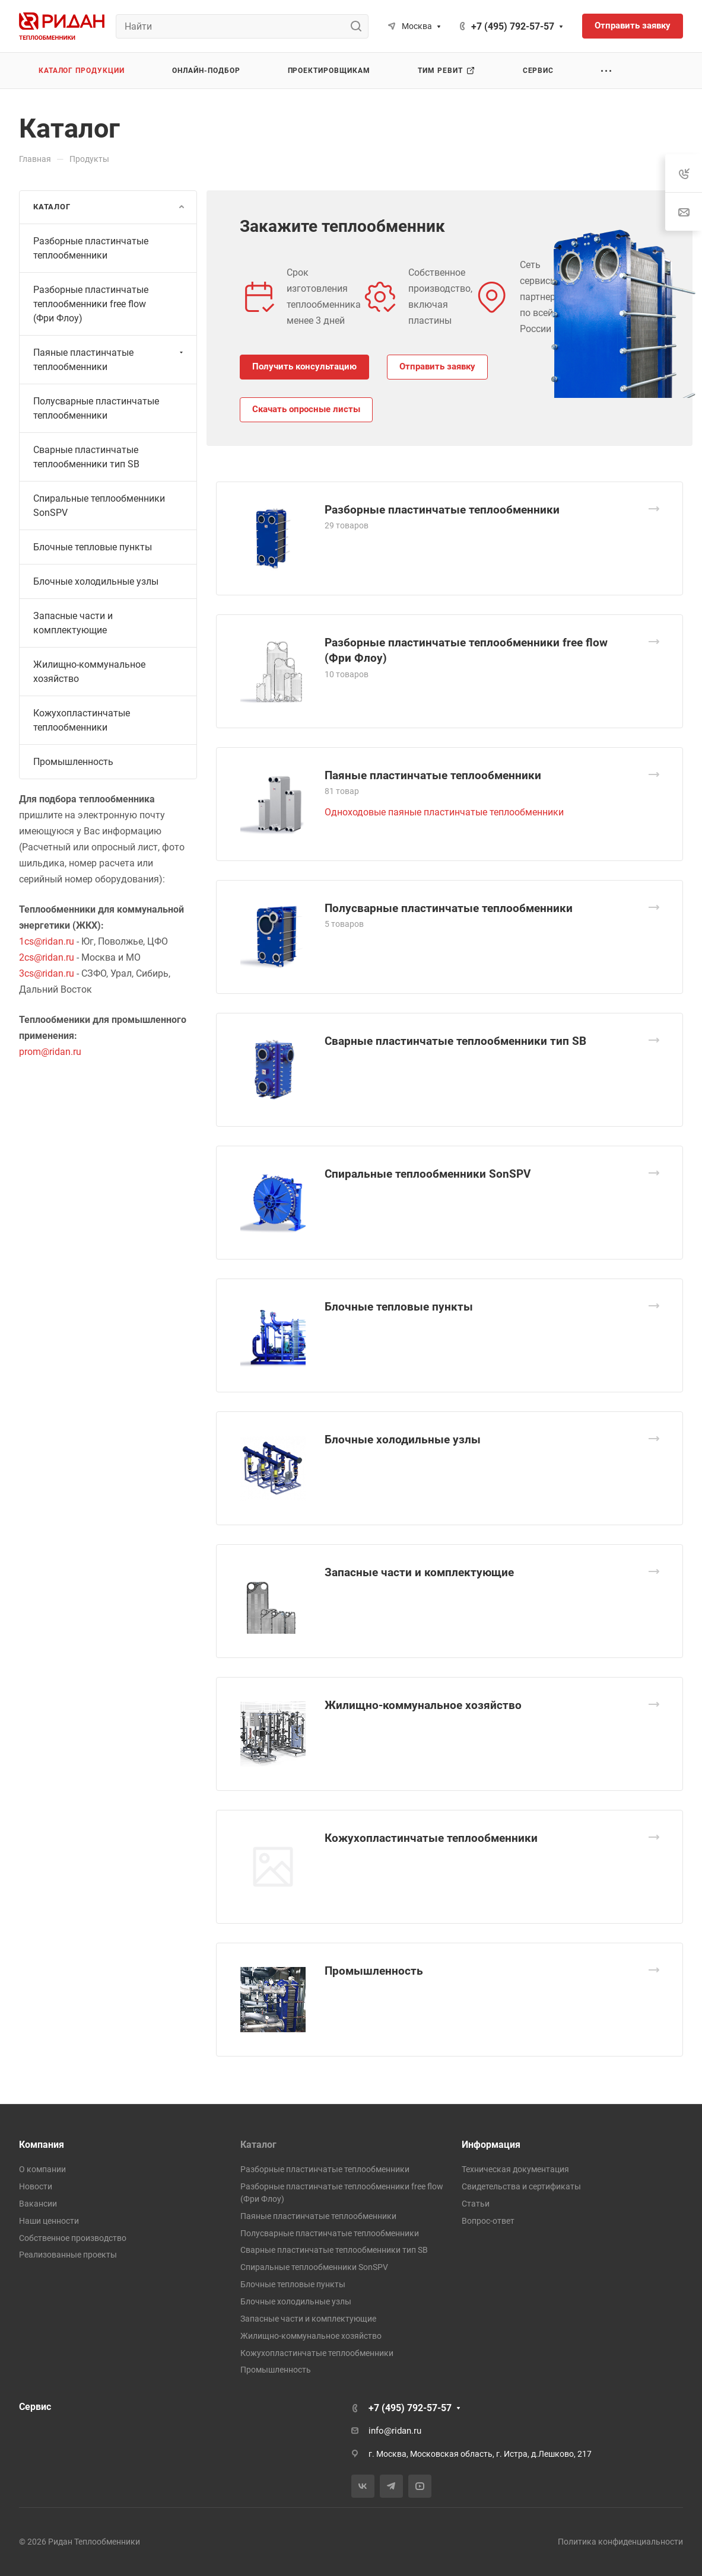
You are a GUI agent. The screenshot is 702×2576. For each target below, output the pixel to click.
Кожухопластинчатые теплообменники (431, 1838)
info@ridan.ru (395, 2430)
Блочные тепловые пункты (399, 1306)
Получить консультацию (304, 366)
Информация (491, 2144)
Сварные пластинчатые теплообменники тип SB (455, 1041)
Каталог (258, 2144)
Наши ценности (49, 2221)
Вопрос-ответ (488, 2221)
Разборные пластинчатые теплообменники (442, 510)
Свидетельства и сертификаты (521, 2186)
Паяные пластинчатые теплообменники (433, 775)
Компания (41, 2144)
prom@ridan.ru (50, 1051)
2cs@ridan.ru (46, 957)
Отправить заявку (437, 366)
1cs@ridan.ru (46, 941)
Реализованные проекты (68, 2254)
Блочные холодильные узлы (403, 1439)
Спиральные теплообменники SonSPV (428, 1174)
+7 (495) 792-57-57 (512, 26)
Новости (35, 2186)
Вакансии (38, 2203)
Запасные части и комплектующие (419, 1572)
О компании (42, 2169)
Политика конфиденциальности (620, 2541)
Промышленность (374, 1971)
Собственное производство (72, 2238)
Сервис (35, 2406)
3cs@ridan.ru (46, 973)
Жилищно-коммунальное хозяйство (423, 1705)
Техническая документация (515, 2169)
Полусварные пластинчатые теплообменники (449, 908)
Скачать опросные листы (306, 409)
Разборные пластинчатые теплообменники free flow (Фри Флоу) (90, 304)
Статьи (476, 2203)
